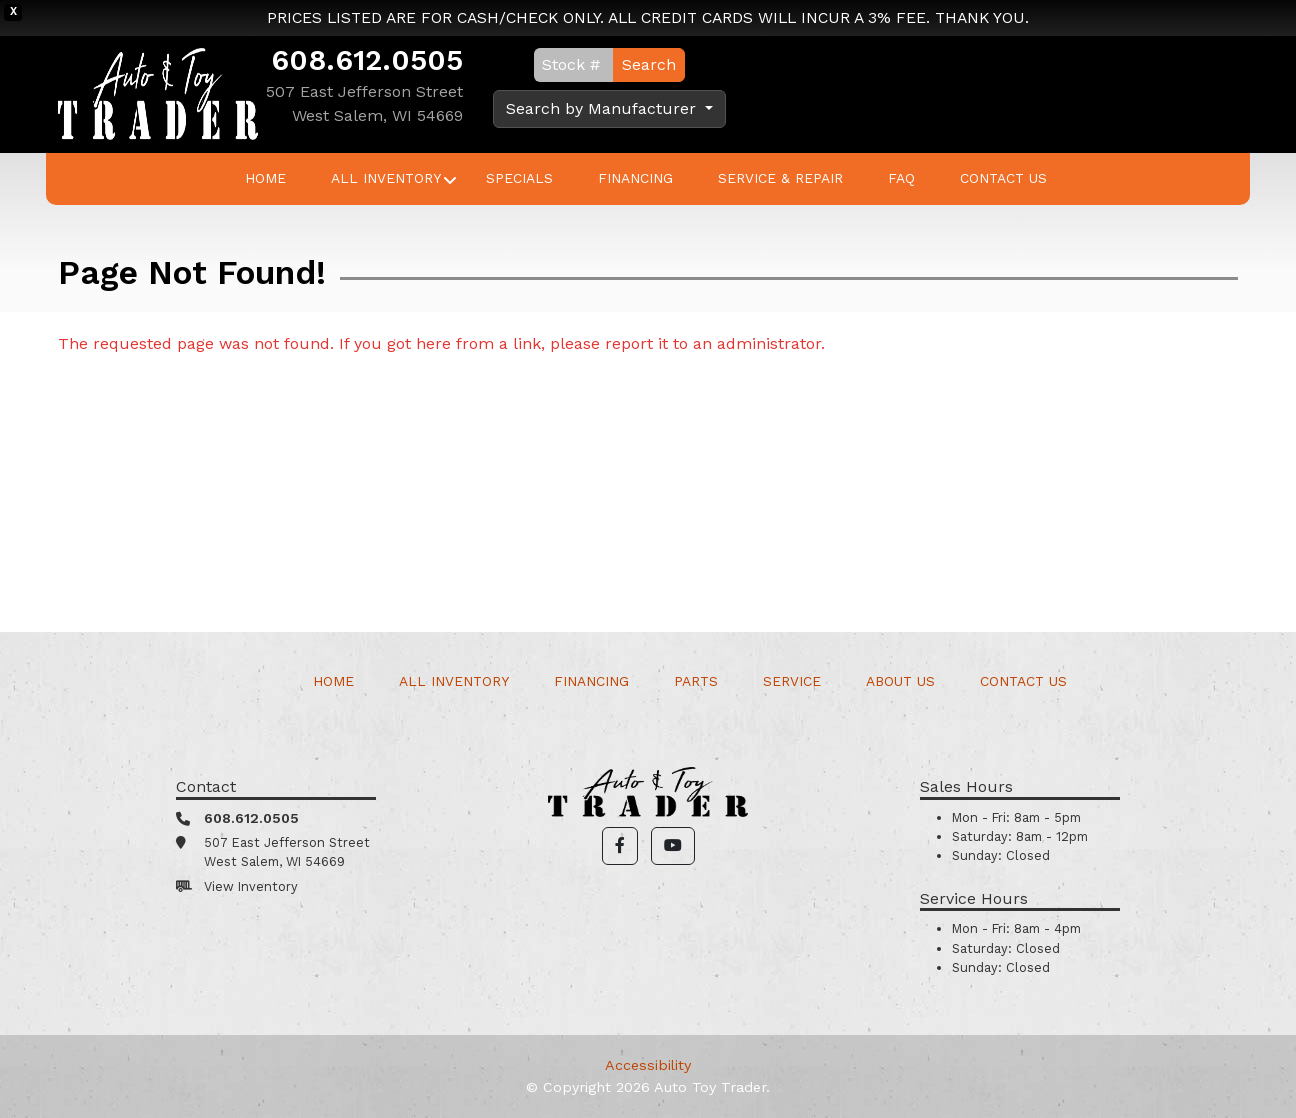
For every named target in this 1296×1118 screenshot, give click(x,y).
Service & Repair (780, 178)
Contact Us (1003, 178)
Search (649, 64)
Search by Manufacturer (603, 108)
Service (792, 681)
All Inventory (386, 178)
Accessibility (648, 1065)
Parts (696, 681)
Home (265, 178)
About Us (900, 681)
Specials (519, 178)
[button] (620, 846)
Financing (635, 178)
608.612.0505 (367, 60)
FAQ (901, 178)
